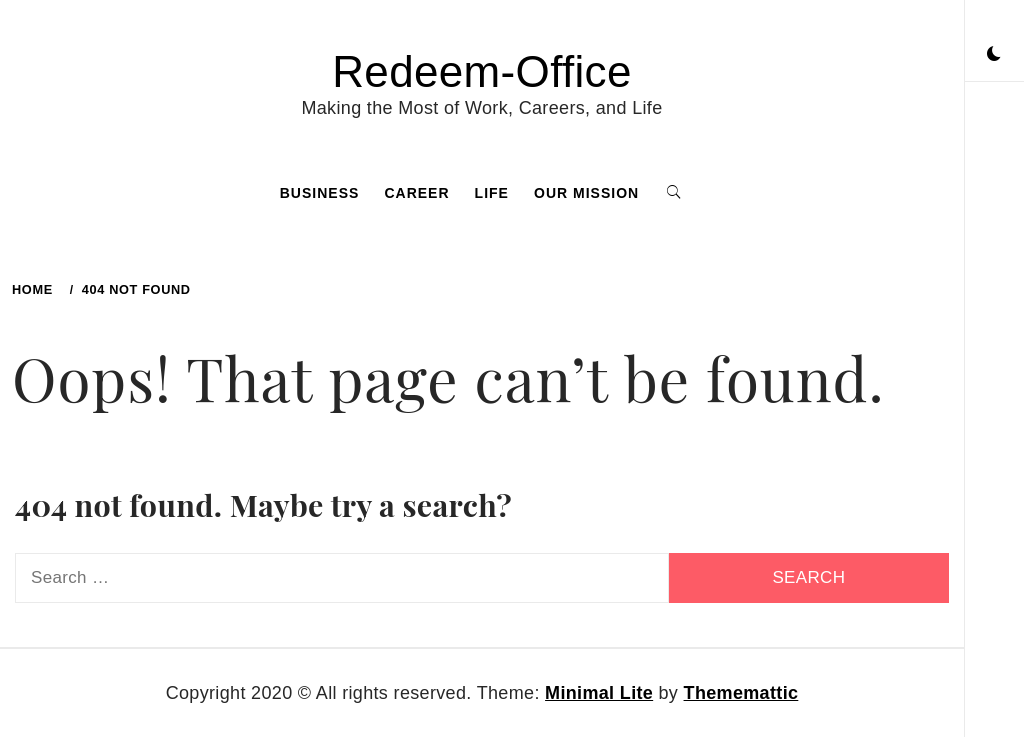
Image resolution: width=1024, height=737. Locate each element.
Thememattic (741, 693)
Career (416, 193)
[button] (994, 55)
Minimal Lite (599, 693)
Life (492, 193)
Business (320, 193)
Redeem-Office (482, 71)
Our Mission (586, 193)
